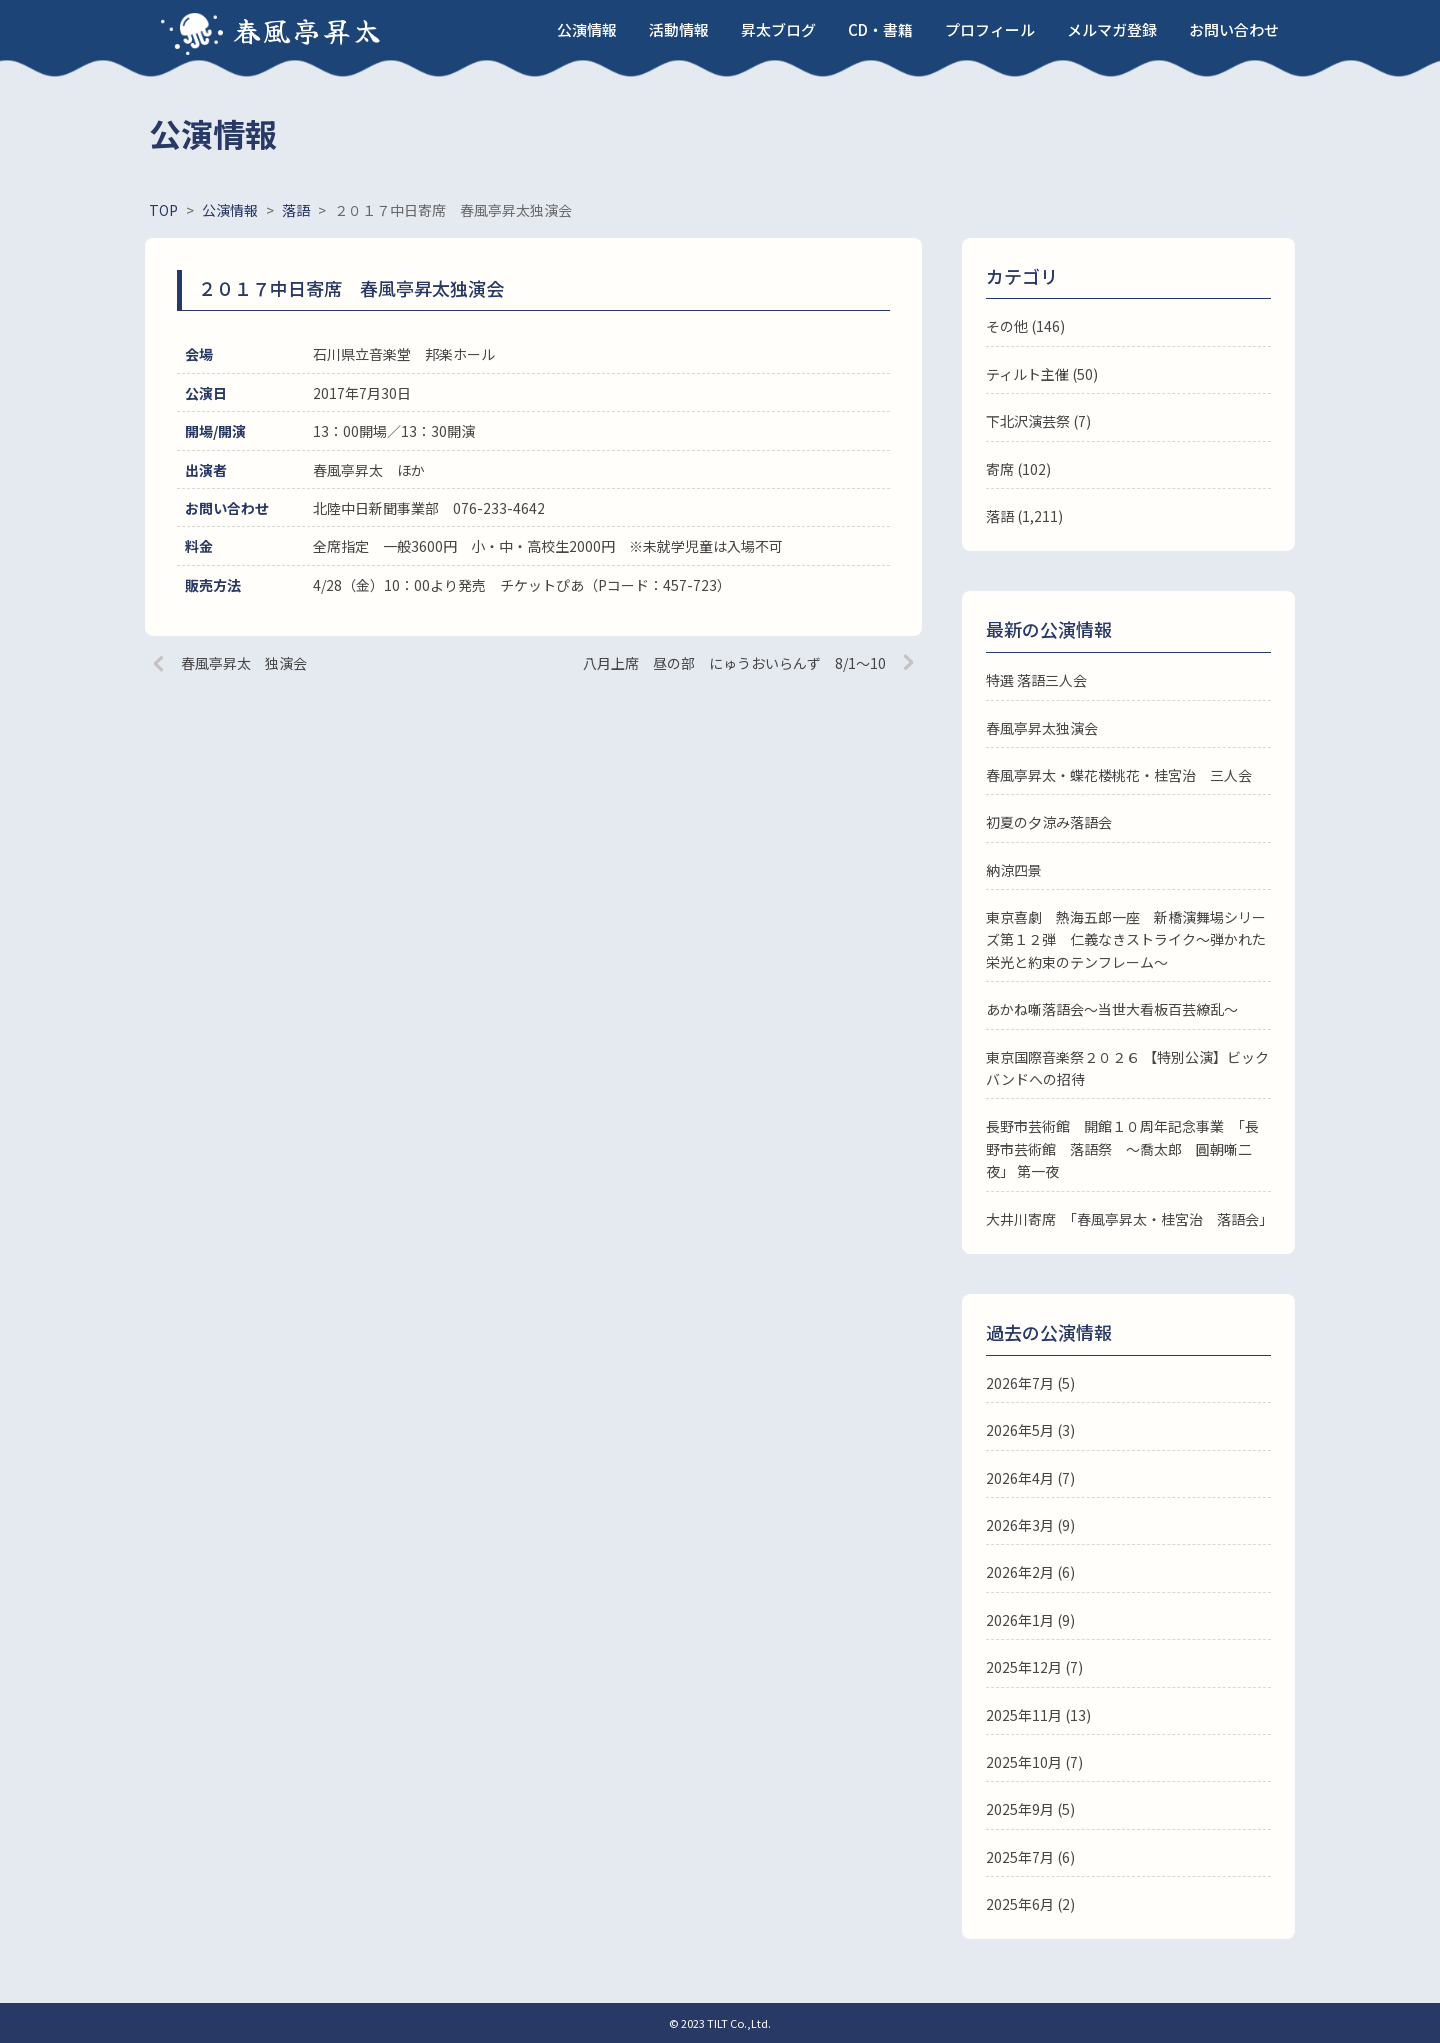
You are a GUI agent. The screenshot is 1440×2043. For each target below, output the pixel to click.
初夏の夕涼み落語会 (1049, 822)
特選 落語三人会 (1036, 680)
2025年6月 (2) (1030, 1904)
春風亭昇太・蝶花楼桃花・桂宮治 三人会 (1119, 775)
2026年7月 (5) (1030, 1383)
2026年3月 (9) (1030, 1525)
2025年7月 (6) (1030, 1857)
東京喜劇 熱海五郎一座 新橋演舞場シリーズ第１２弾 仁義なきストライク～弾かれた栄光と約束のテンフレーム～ (1126, 939)
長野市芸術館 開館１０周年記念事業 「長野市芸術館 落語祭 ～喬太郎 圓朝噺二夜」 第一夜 (1122, 1148)
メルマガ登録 (1112, 29)
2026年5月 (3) (1030, 1430)
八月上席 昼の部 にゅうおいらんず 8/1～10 (734, 663)
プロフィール (990, 29)
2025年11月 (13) (1038, 1715)
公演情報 (587, 29)
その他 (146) (1025, 326)
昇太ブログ (778, 29)
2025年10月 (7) (1034, 1762)
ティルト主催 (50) (1042, 374)
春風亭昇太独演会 (1042, 728)
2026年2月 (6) (1030, 1572)
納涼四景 (1014, 870)
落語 (1000, 516)
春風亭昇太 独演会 (244, 663)
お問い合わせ (1234, 29)
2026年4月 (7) (1030, 1478)
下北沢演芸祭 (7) (1038, 421)
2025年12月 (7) (1034, 1667)
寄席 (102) (1018, 469)
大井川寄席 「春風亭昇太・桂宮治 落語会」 (1129, 1219)
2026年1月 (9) (1030, 1620)
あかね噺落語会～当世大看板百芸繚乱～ (1112, 1009)
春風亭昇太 (308, 30)
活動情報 (679, 29)
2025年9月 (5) (1030, 1809)
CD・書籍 (880, 29)
